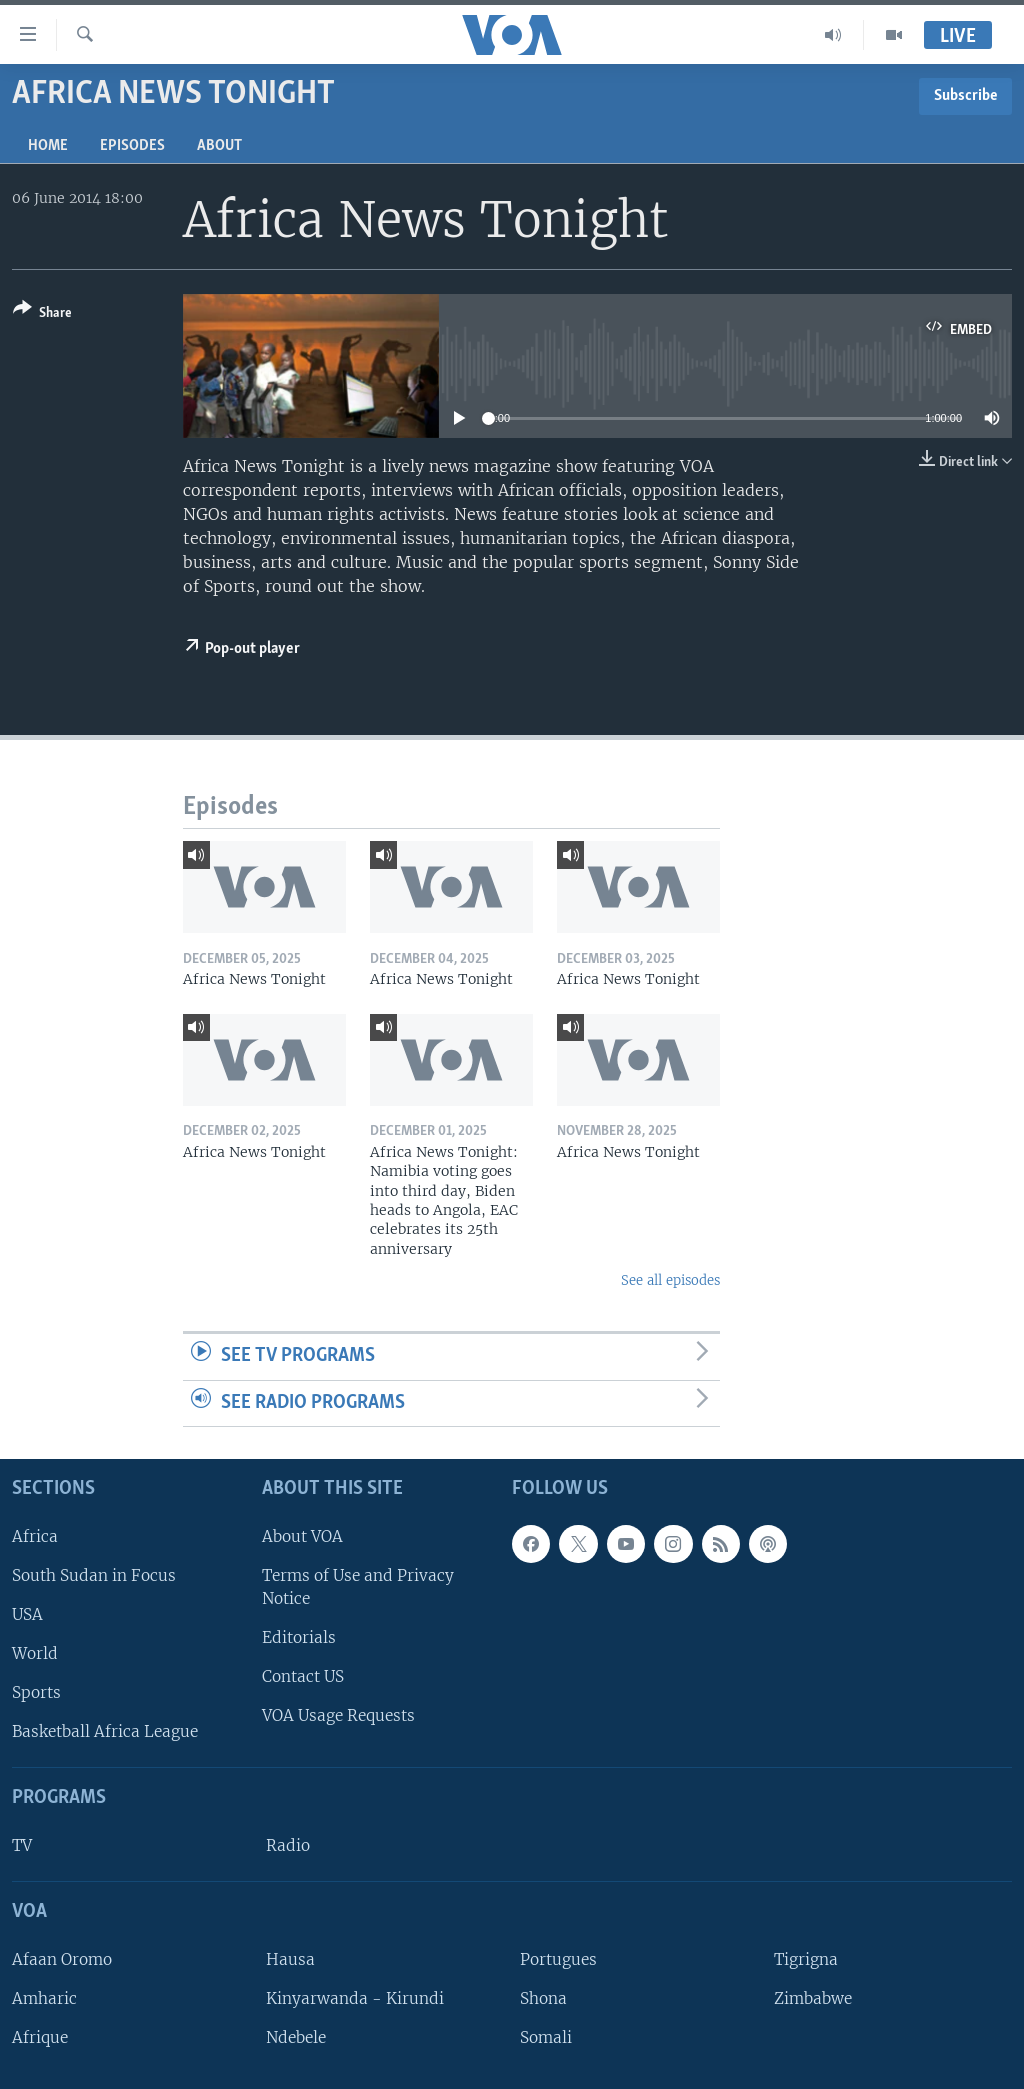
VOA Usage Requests (338, 1715)
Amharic (44, 1998)
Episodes (132, 146)
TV (22, 1845)
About (219, 146)
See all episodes (670, 1280)
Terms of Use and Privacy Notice (358, 1587)
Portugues (558, 1959)
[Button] (42, 314)
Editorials (299, 1637)
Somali (546, 2037)
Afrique (40, 2037)
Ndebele (296, 2037)
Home (48, 146)
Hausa (290, 1959)
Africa (35, 1536)
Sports (36, 1692)
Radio (288, 1845)
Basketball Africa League (105, 1731)
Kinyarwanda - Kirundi (355, 1998)
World (35, 1653)
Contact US (303, 1676)
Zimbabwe (813, 1998)
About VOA (302, 1536)
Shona (543, 1998)
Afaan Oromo (62, 1959)
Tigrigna (806, 1959)
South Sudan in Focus (94, 1575)
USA (27, 1614)
